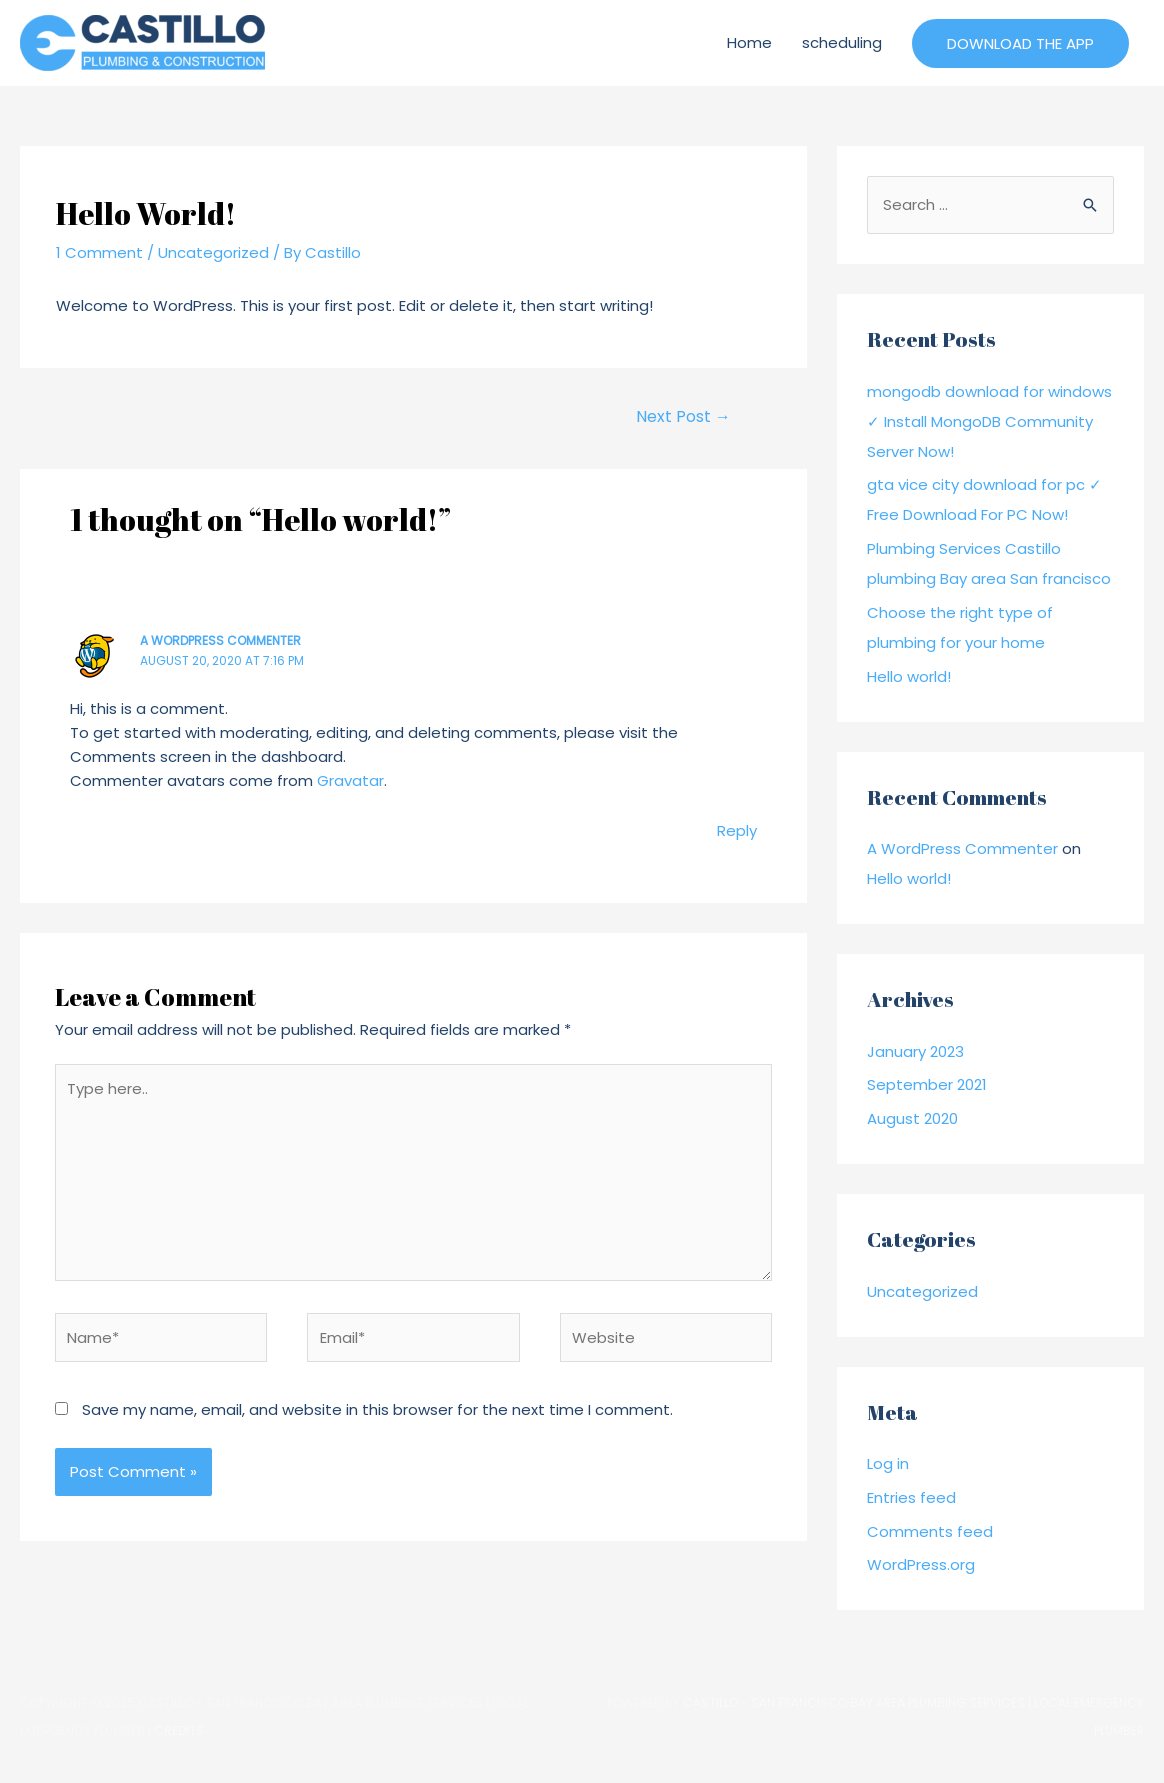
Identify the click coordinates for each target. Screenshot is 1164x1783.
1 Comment (99, 252)
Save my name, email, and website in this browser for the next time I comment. (377, 1409)
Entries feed (911, 1497)
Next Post (683, 416)
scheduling (842, 42)
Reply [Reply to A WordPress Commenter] (737, 830)
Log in (888, 1463)
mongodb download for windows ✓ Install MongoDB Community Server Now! (989, 421)
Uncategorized (213, 252)
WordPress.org (921, 1564)
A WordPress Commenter (220, 640)
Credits (179, 1730)
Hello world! (909, 676)
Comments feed (930, 1531)
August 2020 (912, 1118)
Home (749, 42)
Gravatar (350, 780)
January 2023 (915, 1051)
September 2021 (927, 1084)
